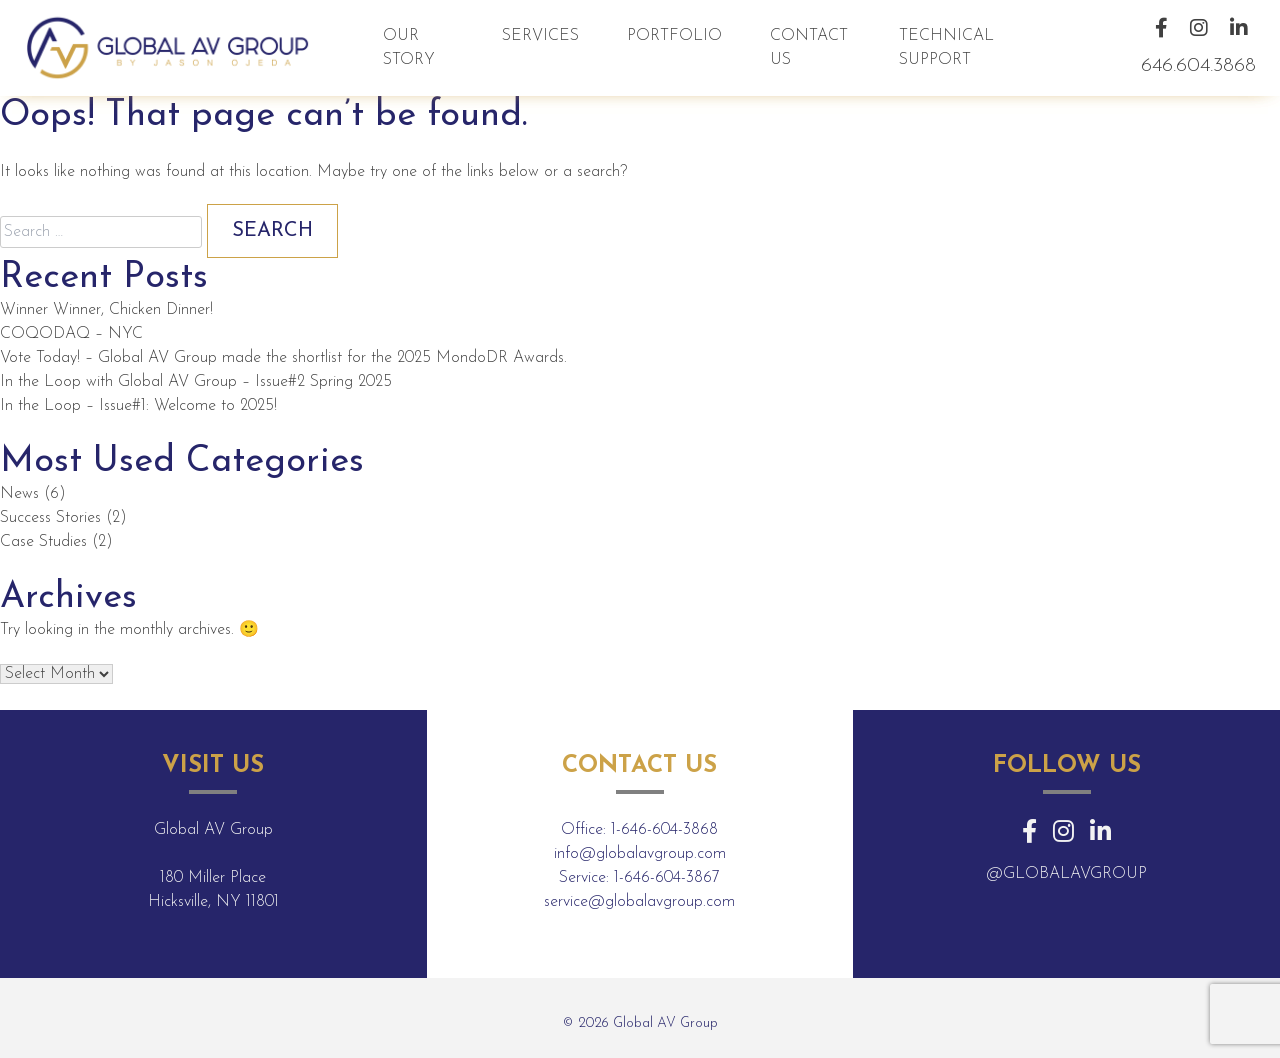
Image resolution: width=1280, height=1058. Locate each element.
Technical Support (946, 48)
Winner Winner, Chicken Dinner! (106, 310)
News (19, 494)
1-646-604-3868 (664, 830)
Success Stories (50, 518)
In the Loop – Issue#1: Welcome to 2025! (138, 406)
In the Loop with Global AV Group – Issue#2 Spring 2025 (196, 382)
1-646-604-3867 (667, 878)
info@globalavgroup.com (640, 854)
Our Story (409, 48)
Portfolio (674, 36)
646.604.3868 (1198, 66)
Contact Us (809, 48)
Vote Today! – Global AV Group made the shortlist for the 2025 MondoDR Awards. (283, 358)
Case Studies (43, 542)
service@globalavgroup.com (639, 902)
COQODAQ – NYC (71, 334)
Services (540, 36)
